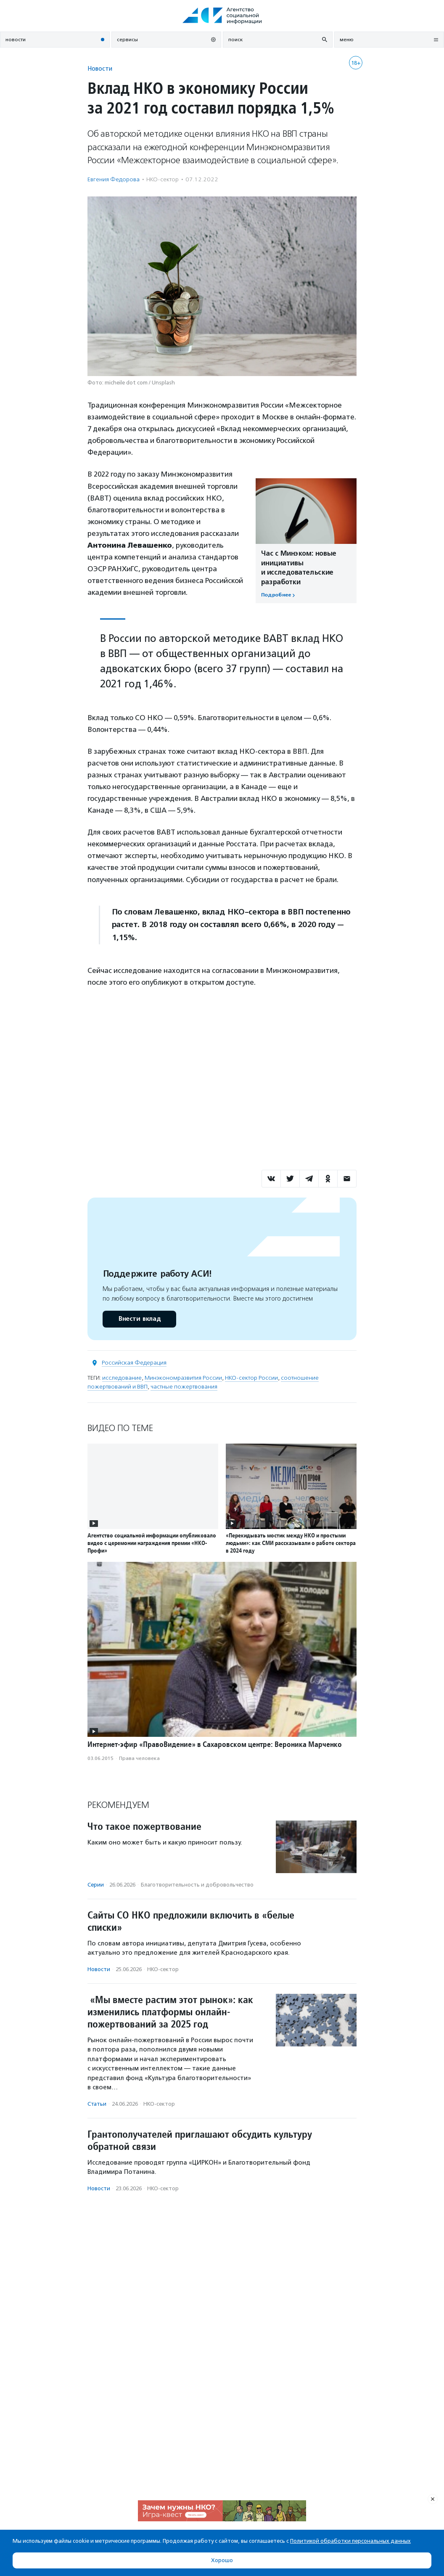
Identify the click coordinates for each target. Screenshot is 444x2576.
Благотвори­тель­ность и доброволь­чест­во (197, 1885)
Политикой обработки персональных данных (350, 2541)
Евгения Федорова (113, 179)
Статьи (96, 2104)
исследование (122, 1377)
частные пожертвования (184, 1386)
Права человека (139, 1758)
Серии (95, 1885)
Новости (99, 68)
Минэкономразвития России (183, 1377)
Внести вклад (139, 1319)
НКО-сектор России (251, 1377)
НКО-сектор (162, 179)
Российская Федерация (134, 1362)
